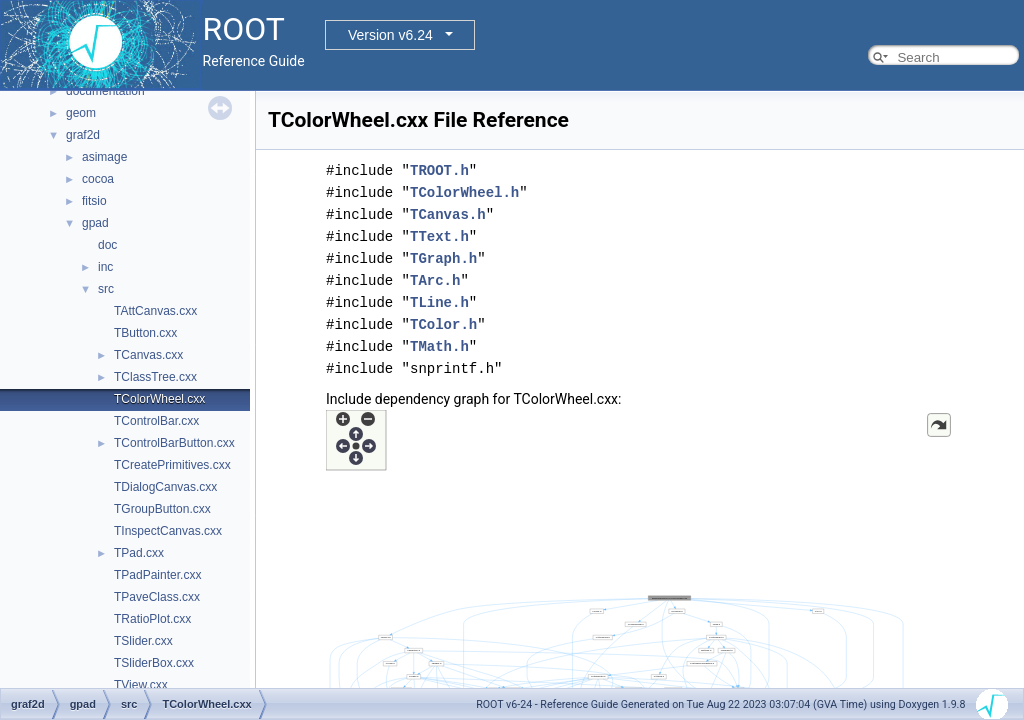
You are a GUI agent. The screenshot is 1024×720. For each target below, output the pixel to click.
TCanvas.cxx (148, 355)
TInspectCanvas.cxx (168, 531)
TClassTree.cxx (155, 377)
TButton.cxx (145, 333)
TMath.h (439, 346)
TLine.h (439, 302)
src (106, 289)
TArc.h (435, 280)
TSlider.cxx (143, 641)
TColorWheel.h (464, 192)
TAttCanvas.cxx (155, 311)
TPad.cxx (139, 553)
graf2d (83, 135)
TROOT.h (439, 170)
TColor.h (443, 324)
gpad (95, 223)
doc (107, 245)
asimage (104, 157)
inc (105, 267)
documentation (105, 91)
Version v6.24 (390, 35)
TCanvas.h (448, 214)
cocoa (98, 179)
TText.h (439, 236)
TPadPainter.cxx (157, 575)
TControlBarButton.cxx (174, 443)
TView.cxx (141, 685)
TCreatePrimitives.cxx (172, 465)
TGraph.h (443, 258)
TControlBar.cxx (156, 421)
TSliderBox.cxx (154, 663)
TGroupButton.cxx (162, 509)
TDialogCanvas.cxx (165, 487)
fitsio (94, 201)
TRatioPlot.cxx (152, 619)
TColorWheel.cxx (159, 399)
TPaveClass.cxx (157, 597)
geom (81, 113)
